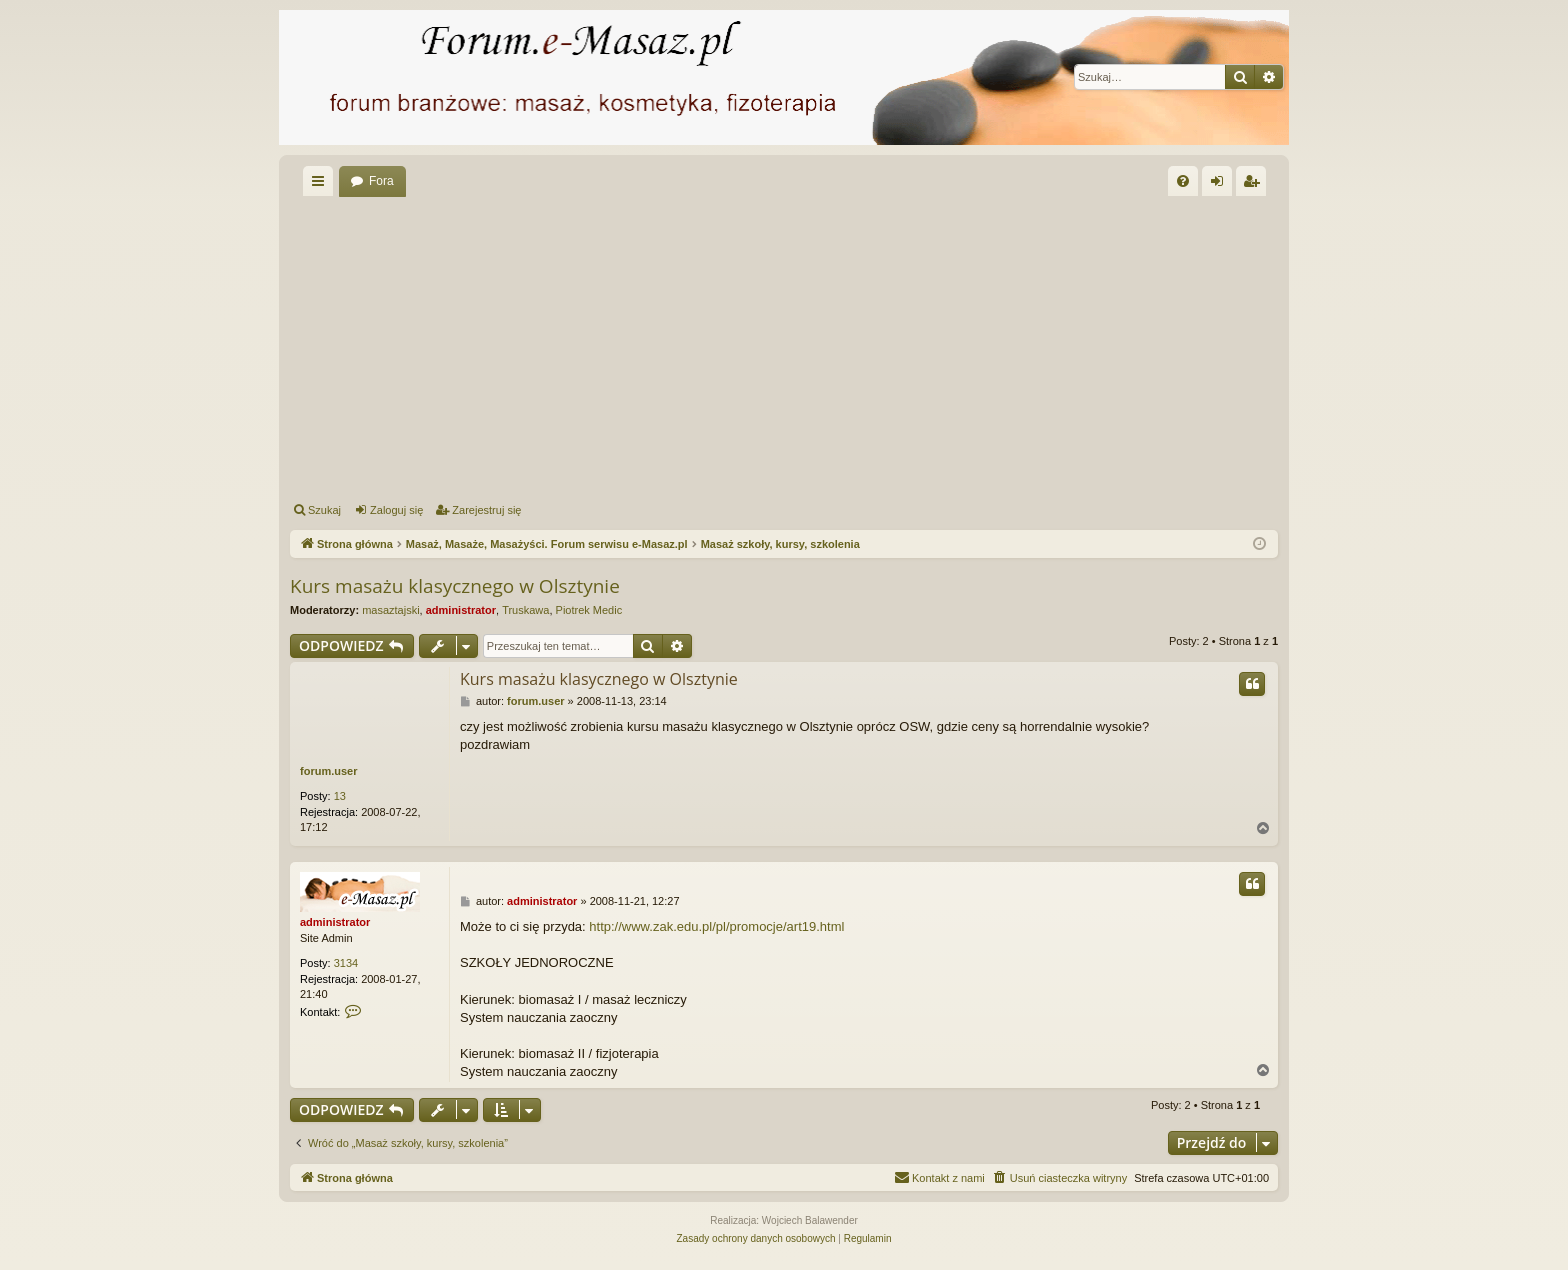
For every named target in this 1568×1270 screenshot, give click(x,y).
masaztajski (390, 610)
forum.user (328, 771)
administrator (461, 610)
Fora (381, 181)
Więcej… (322, 185)
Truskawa (525, 610)
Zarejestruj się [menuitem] (1255, 185)
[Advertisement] (784, 346)
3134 (346, 963)
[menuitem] (1183, 181)
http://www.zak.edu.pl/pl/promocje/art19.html (716, 926)
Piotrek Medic (589, 610)
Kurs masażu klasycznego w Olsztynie (455, 586)
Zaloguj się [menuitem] (1221, 185)
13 (340, 796)
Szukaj (324, 510)
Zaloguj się (396, 510)
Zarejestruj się (486, 510)
